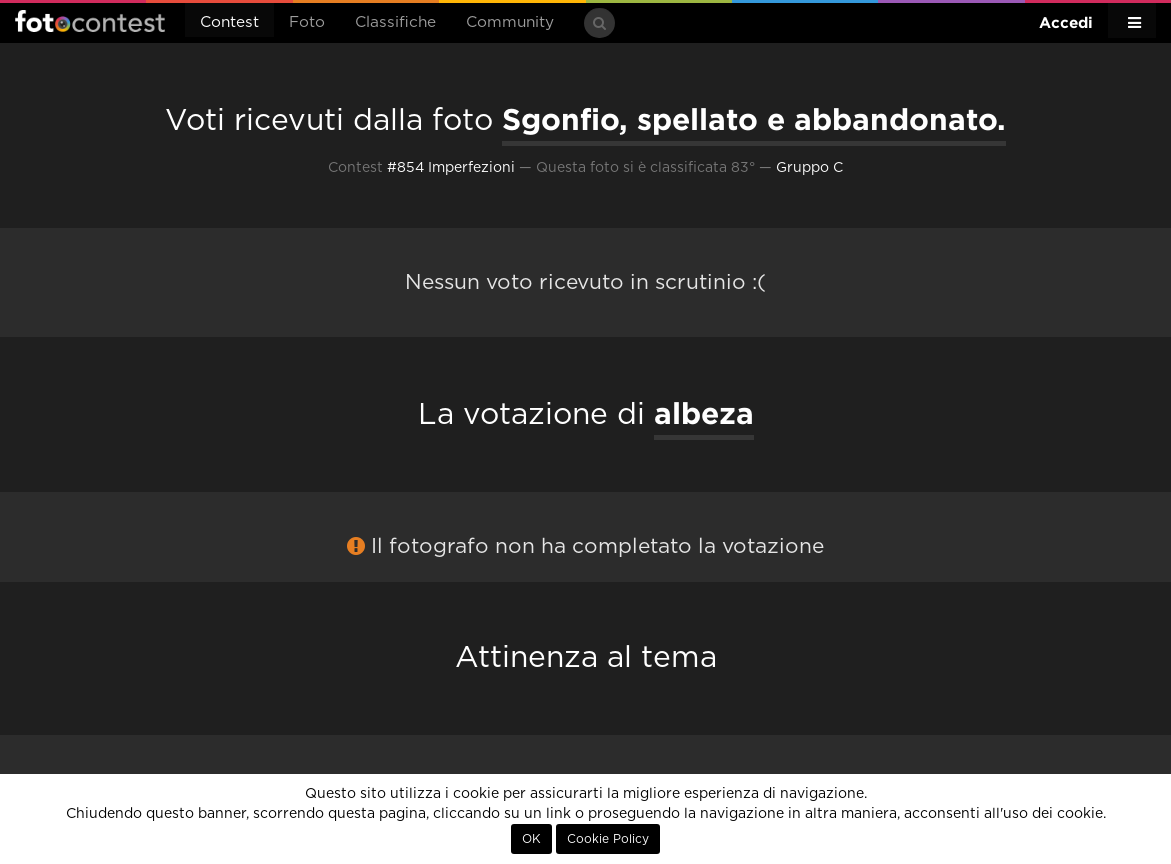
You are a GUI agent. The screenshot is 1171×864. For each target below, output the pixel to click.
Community (510, 22)
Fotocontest (90, 21)
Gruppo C (809, 168)
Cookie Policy (608, 839)
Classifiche (395, 22)
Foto (307, 22)
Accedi (1066, 22)
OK (531, 839)
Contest (229, 22)
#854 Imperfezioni (451, 168)
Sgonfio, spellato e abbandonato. (754, 119)
